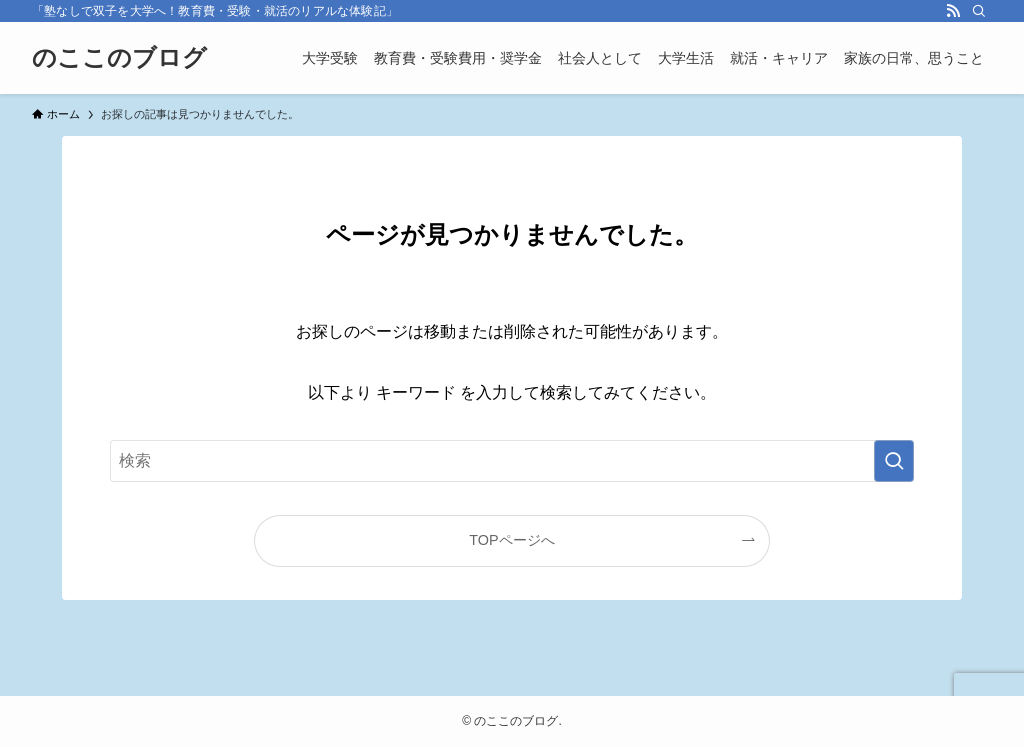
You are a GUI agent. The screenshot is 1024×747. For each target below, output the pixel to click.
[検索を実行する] (894, 461)
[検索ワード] (512, 461)
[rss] (953, 11)
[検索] (979, 11)
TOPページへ (511, 540)
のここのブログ (119, 58)
